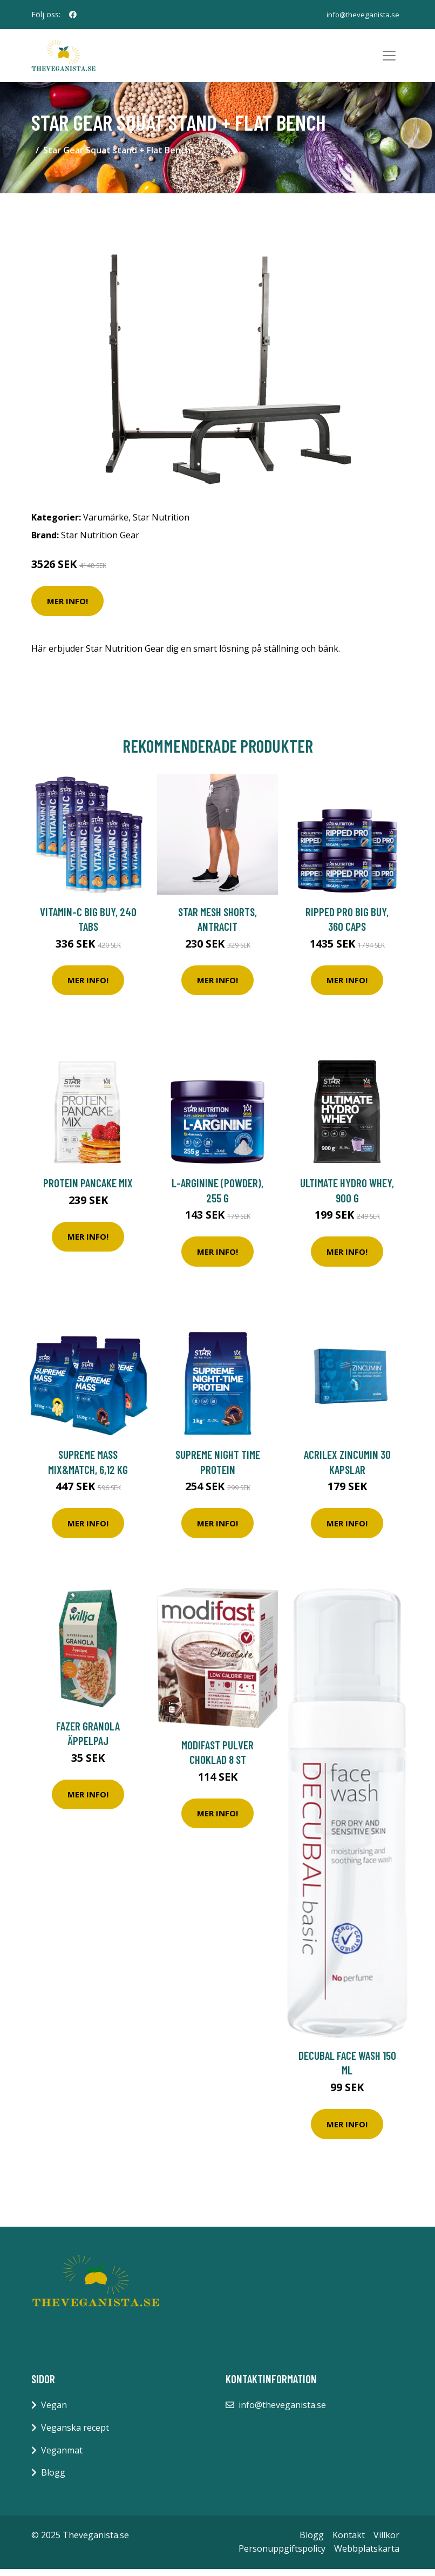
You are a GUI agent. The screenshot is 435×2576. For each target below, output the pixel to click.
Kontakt (348, 2542)
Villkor (386, 2542)
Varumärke (105, 524)
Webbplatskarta (366, 2556)
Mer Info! (67, 608)
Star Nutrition (161, 524)
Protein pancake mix (88, 1189)
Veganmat (62, 2457)
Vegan (54, 2412)
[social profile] (73, 14)
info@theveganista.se (361, 14)
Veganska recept (75, 2434)
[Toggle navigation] (389, 59)
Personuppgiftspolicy (282, 2556)
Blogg (53, 2479)
